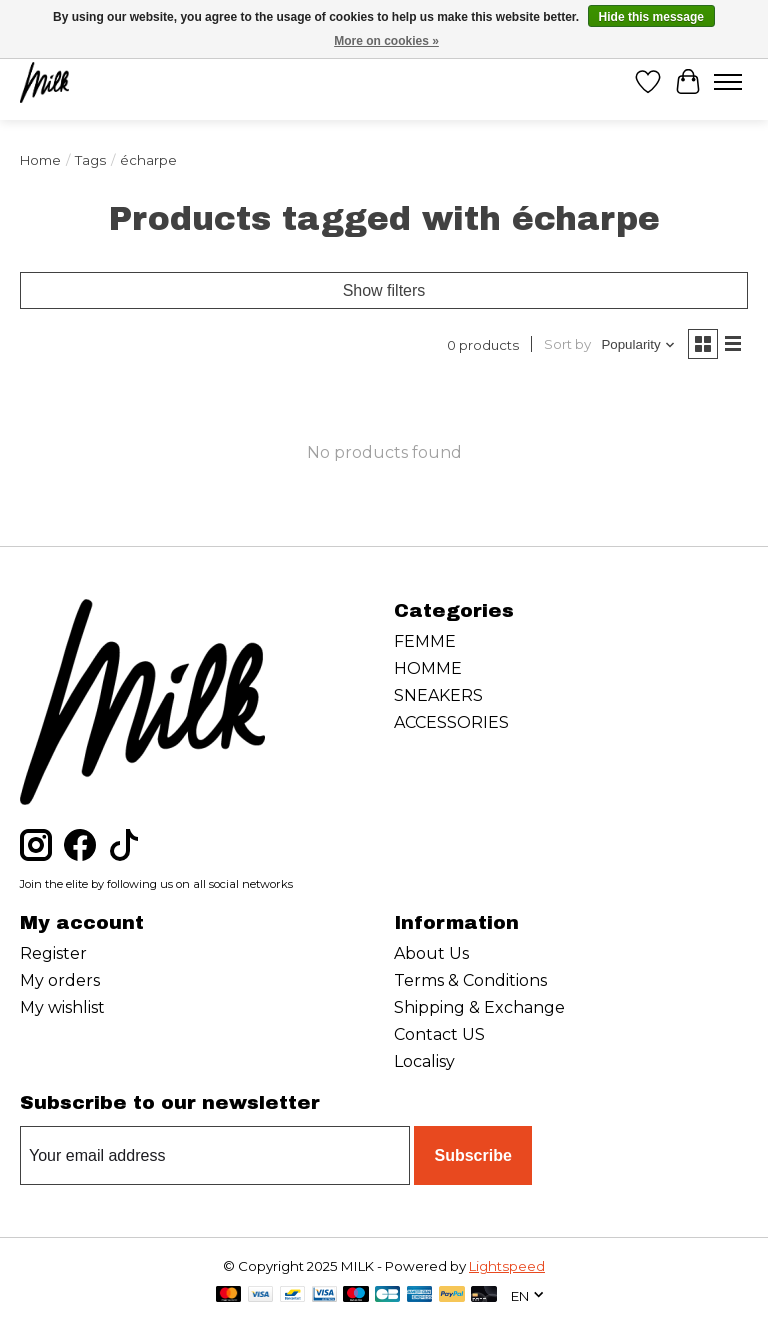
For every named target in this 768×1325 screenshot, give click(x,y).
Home (40, 160)
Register (53, 953)
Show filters (384, 290)
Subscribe (472, 1155)
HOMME (428, 668)
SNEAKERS (438, 695)
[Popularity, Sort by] (638, 344)
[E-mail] (215, 1156)
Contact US (439, 1034)
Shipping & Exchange (479, 1007)
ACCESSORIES (451, 722)
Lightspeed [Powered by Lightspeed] (507, 1266)
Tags (90, 160)
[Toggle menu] (728, 82)
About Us (431, 953)
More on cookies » (386, 41)
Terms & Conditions (470, 980)
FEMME (425, 641)
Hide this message (651, 17)
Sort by (567, 344)
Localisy (424, 1061)
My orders (60, 980)
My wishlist (62, 1007)
